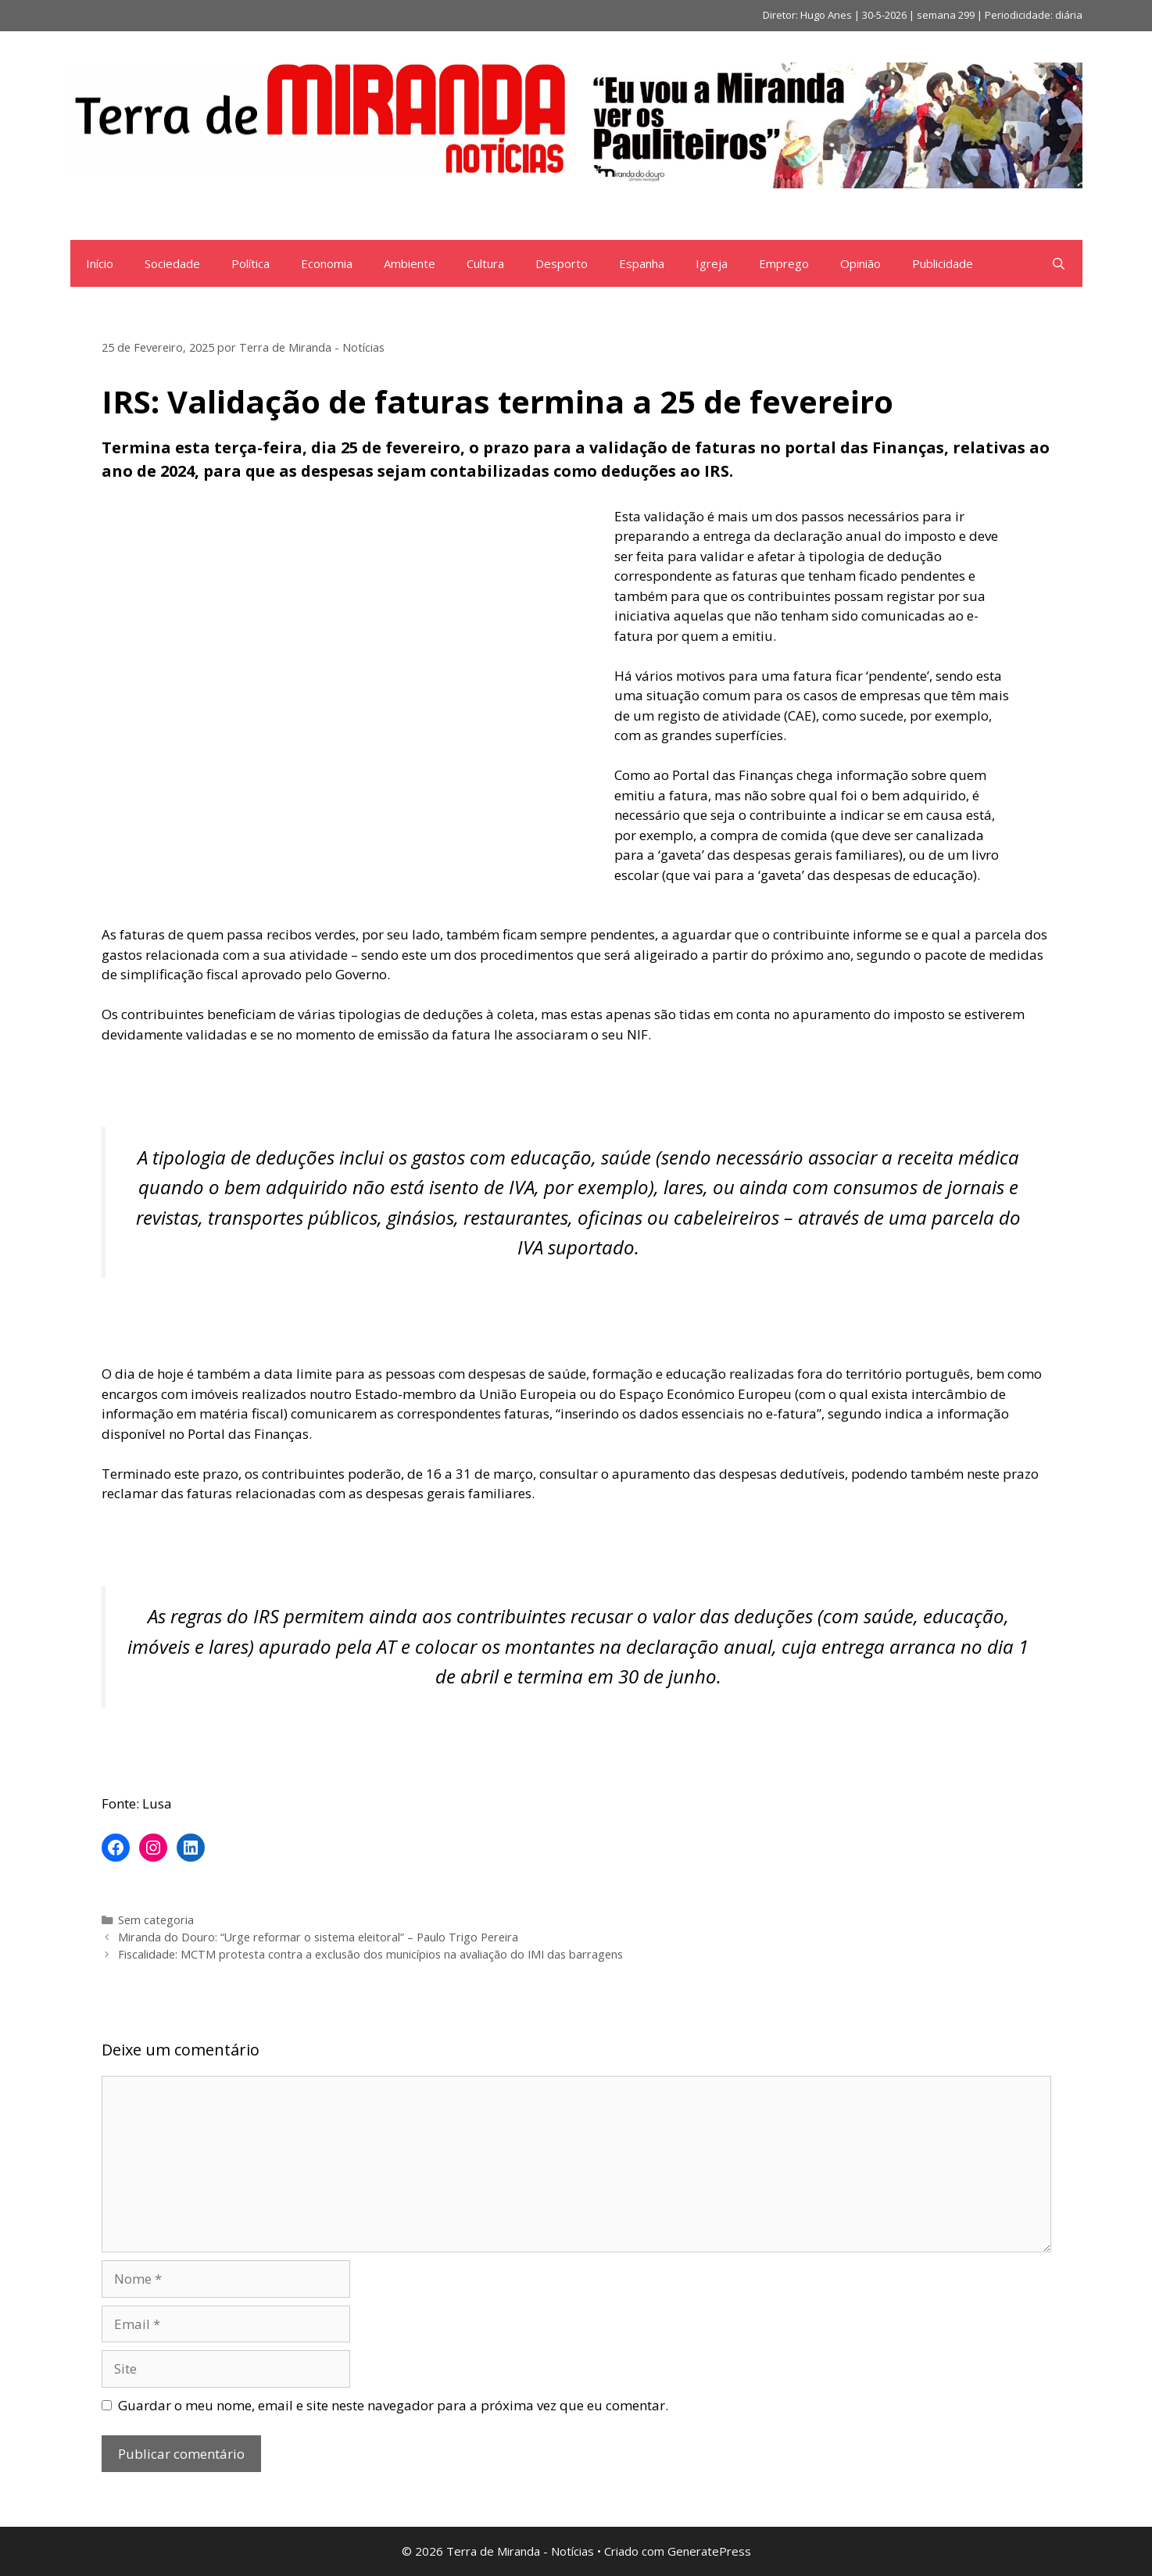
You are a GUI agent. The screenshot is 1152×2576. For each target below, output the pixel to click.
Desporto (561, 263)
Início (99, 263)
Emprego (784, 263)
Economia (326, 263)
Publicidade (942, 263)
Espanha (641, 263)
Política (250, 263)
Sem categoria (156, 1919)
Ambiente (409, 263)
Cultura (485, 263)
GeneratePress (709, 2551)
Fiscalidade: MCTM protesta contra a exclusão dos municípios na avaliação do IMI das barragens (370, 1954)
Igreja (712, 263)
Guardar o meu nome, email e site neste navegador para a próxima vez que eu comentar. (393, 2405)
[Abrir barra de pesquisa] (1059, 263)
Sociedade (172, 263)
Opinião (860, 263)
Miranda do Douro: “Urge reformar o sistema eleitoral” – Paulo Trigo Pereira (318, 1937)
